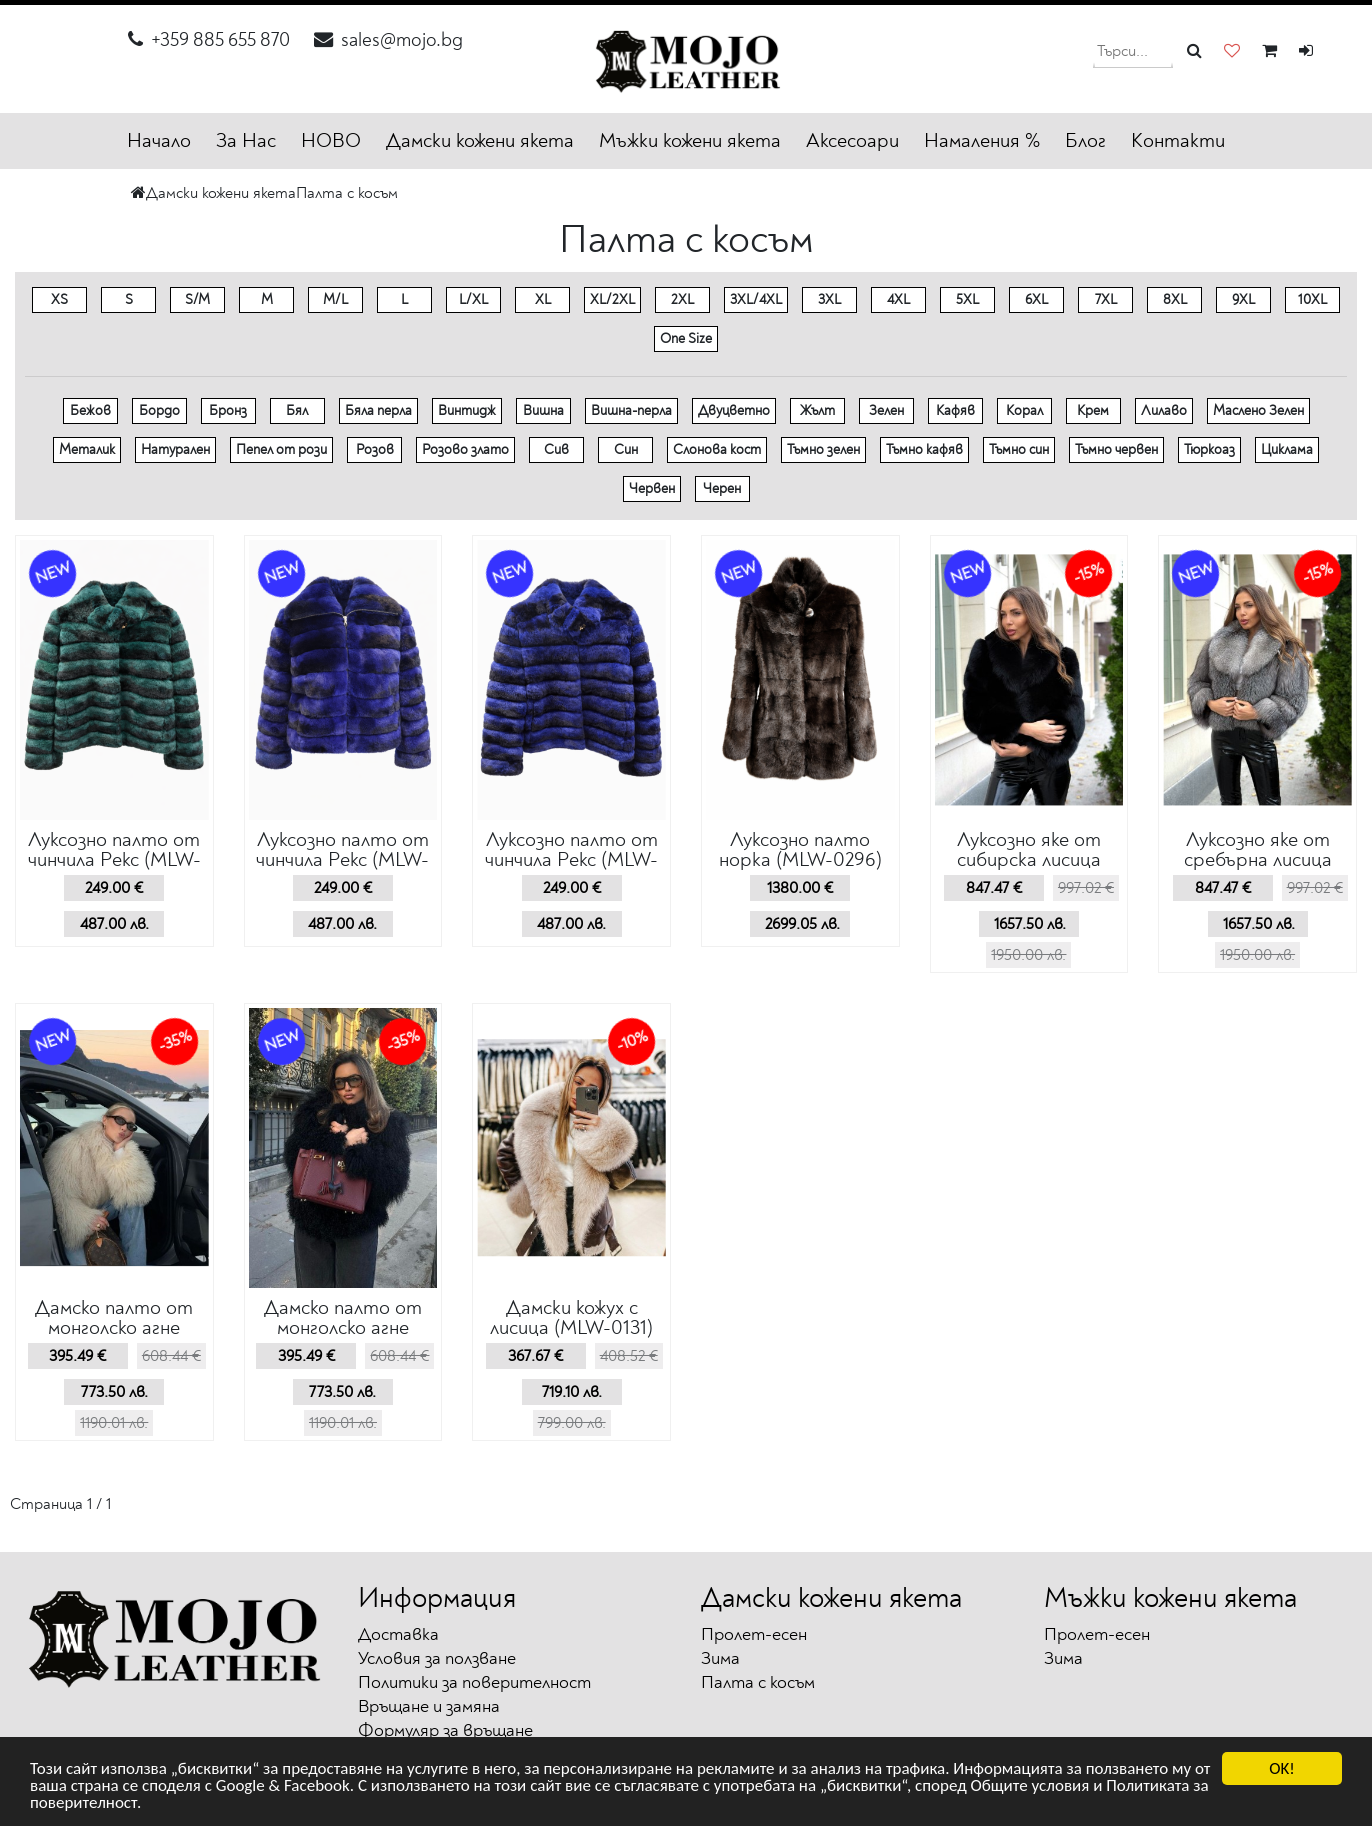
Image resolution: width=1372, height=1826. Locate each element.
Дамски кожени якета (480, 140)
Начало (159, 140)
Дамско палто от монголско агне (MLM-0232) (114, 1327)
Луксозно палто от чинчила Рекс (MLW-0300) (114, 859)
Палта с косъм (347, 193)
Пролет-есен (754, 1634)
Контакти (1178, 140)
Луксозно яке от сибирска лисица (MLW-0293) (1029, 859)
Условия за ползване (437, 1658)
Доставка (398, 1634)
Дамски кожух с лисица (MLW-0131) (571, 1317)
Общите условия (1029, 1786)
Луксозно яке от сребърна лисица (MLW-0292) (1258, 859)
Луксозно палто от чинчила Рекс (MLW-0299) (342, 859)
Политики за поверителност (474, 1682)
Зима (720, 1658)
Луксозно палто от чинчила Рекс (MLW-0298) (571, 859)
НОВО (331, 140)
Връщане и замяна (429, 1706)
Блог (1085, 140)
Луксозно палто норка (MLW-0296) (800, 849)
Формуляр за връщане (445, 1730)
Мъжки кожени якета (690, 140)
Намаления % (982, 140)
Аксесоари (852, 140)
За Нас (246, 140)
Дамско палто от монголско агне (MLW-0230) (343, 1327)
